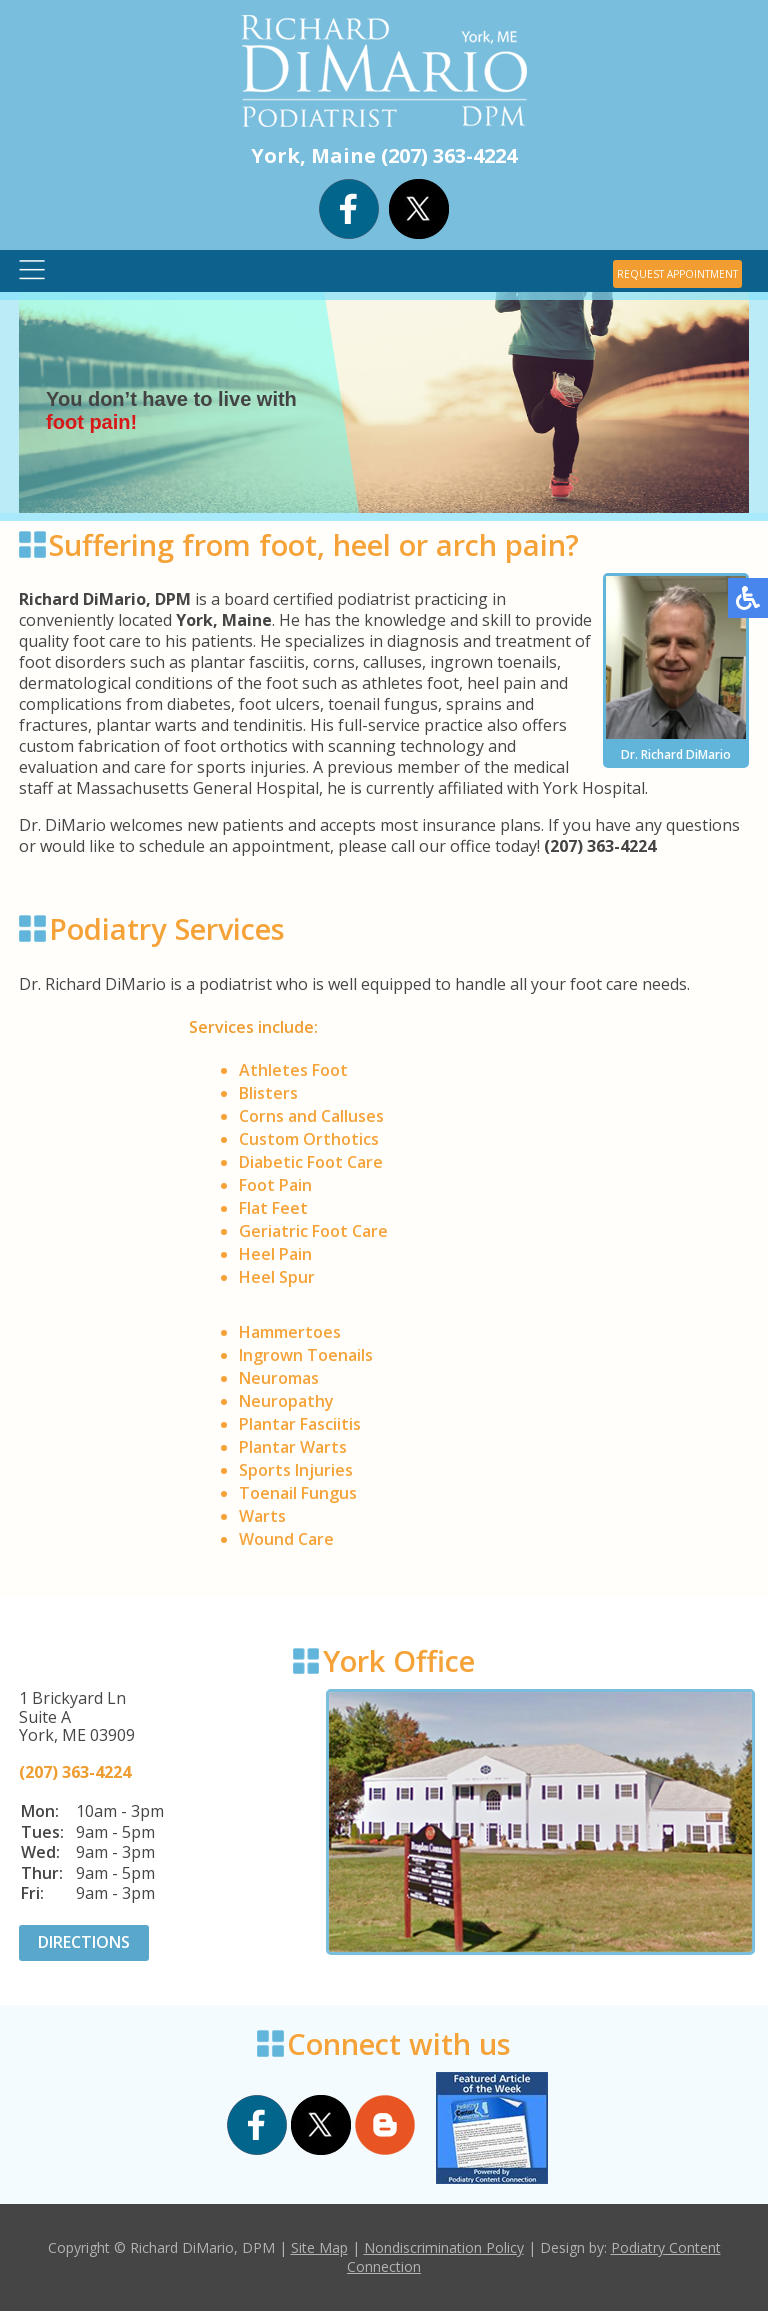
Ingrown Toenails (306, 1355)
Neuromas (279, 1378)
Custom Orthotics (309, 1139)
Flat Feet (273, 1208)
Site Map (319, 2247)
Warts (262, 1516)
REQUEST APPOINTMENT (677, 274)
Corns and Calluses (311, 1116)
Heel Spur (277, 1277)
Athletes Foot (293, 1070)
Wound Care (286, 1539)
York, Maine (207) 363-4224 (384, 155)
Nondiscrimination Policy (444, 2247)
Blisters (268, 1093)
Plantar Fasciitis (300, 1424)
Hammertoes (290, 1332)
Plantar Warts (293, 1447)
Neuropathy (286, 1401)
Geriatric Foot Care (313, 1231)
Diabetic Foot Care (311, 1162)
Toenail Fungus (298, 1493)
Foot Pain (275, 1185)
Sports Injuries (296, 1470)
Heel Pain (275, 1254)
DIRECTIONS (84, 1942)
